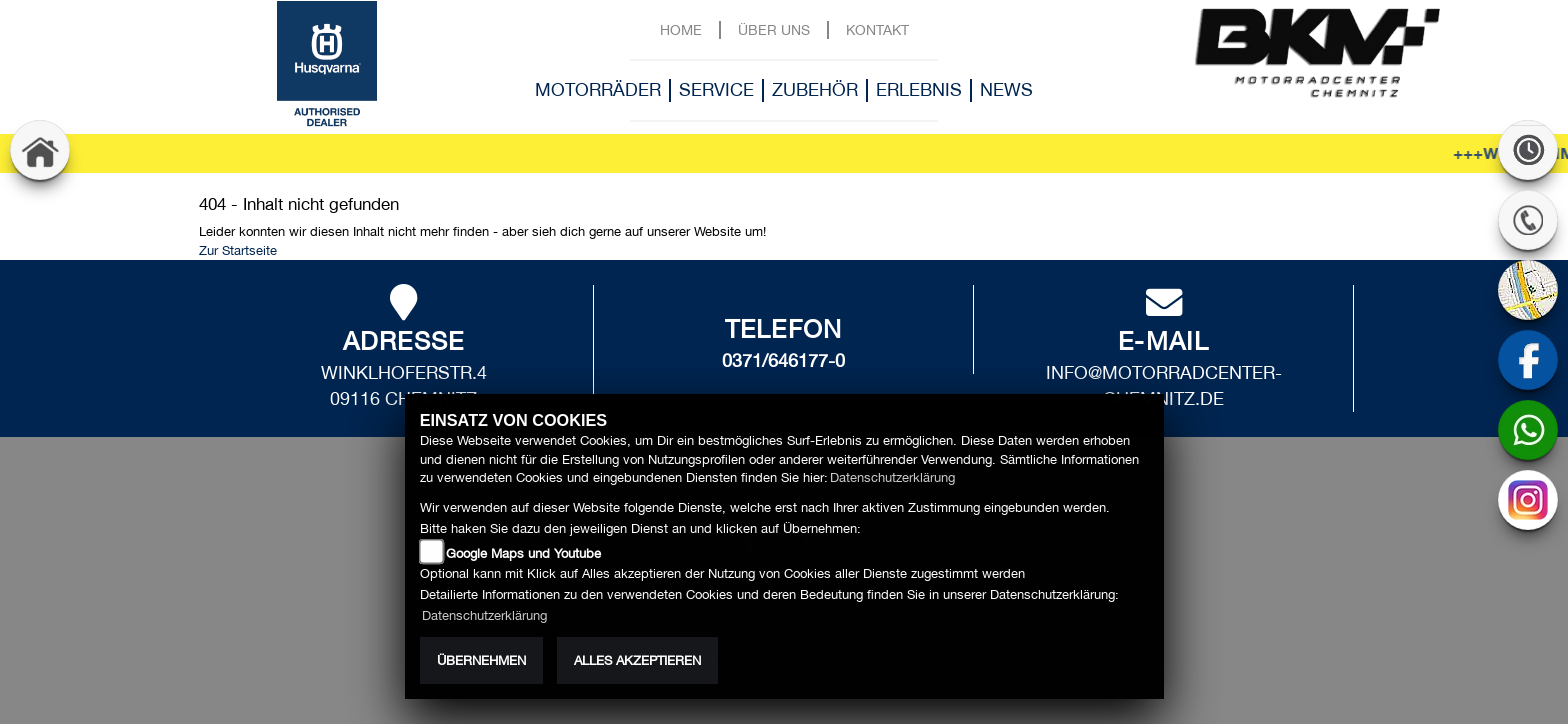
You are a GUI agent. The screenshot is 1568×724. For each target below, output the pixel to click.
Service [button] (716, 89)
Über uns (774, 29)
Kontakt (877, 29)
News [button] (1006, 89)
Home (681, 29)
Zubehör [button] (815, 89)
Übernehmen (481, 660)
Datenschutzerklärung (892, 477)
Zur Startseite (238, 250)
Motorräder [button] (598, 89)
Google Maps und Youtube (523, 553)
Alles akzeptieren (637, 660)
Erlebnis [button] (919, 89)
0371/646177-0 (783, 360)
